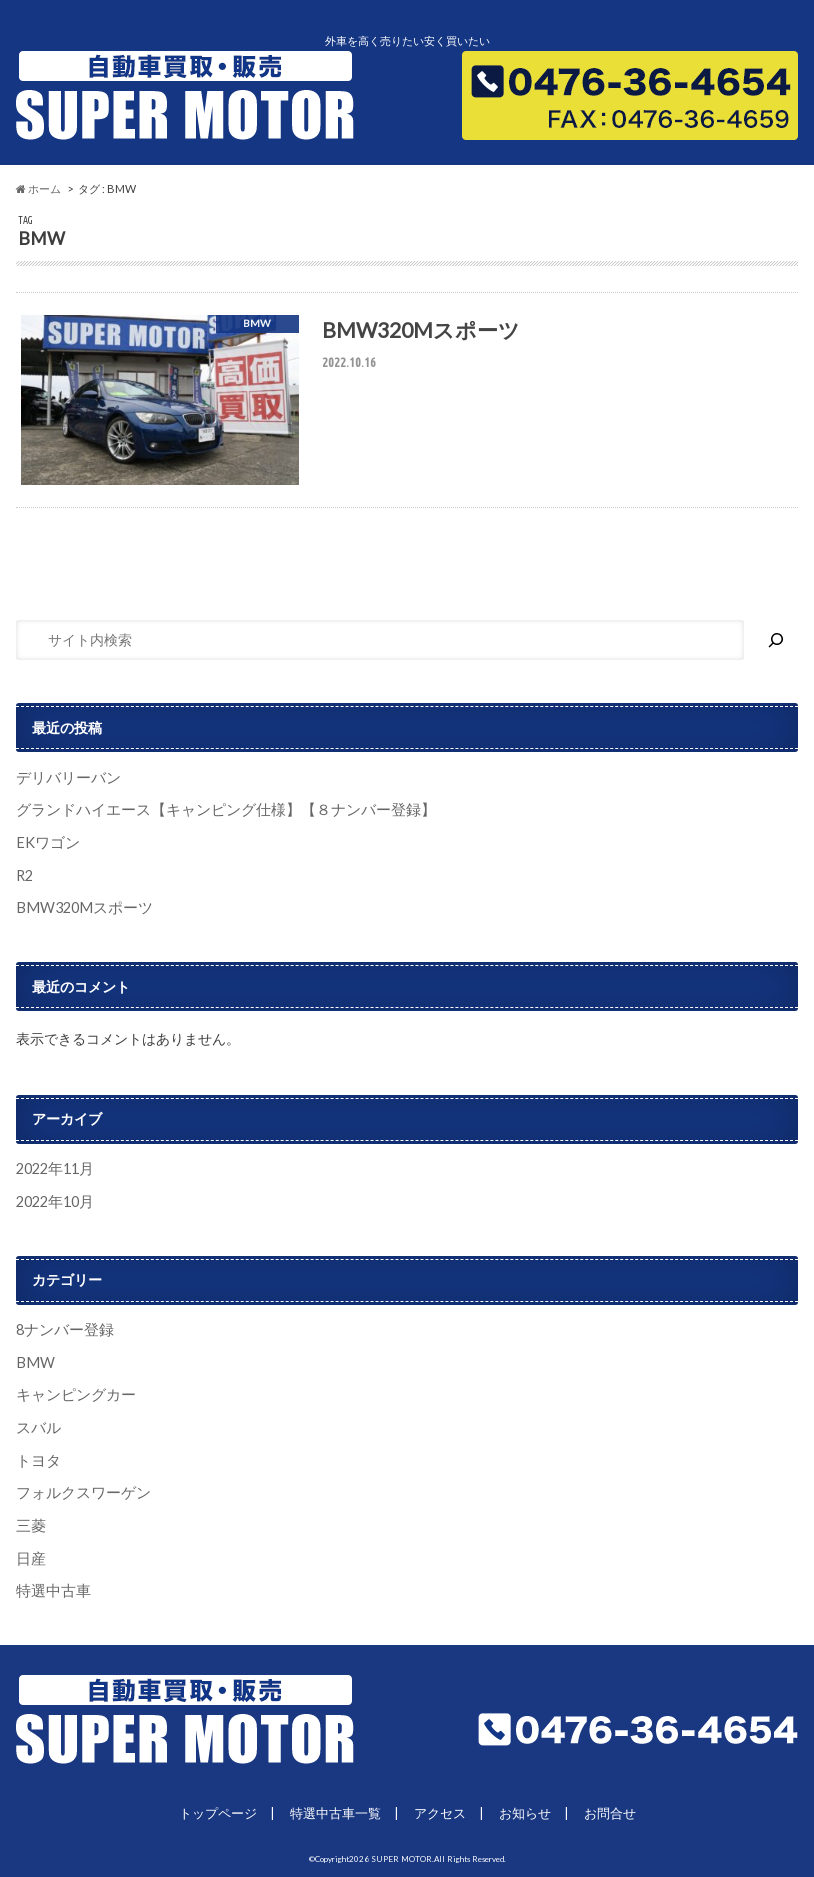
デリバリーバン (65, 780)
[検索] (776, 643)
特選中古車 (51, 1590)
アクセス (440, 1812)
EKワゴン (46, 844)
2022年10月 (54, 1202)
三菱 (30, 1525)
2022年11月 (54, 1170)
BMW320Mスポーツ (80, 909)
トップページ (218, 1812)
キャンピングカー (72, 1395)
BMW (34, 1363)
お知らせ (525, 1812)
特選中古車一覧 (335, 1812)
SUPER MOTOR (401, 1858)
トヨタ (37, 1460)
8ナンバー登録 (62, 1330)
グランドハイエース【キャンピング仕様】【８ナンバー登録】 (212, 812)
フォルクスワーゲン (79, 1492)
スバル (37, 1428)
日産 (30, 1557)
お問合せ (610, 1812)
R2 (24, 877)
